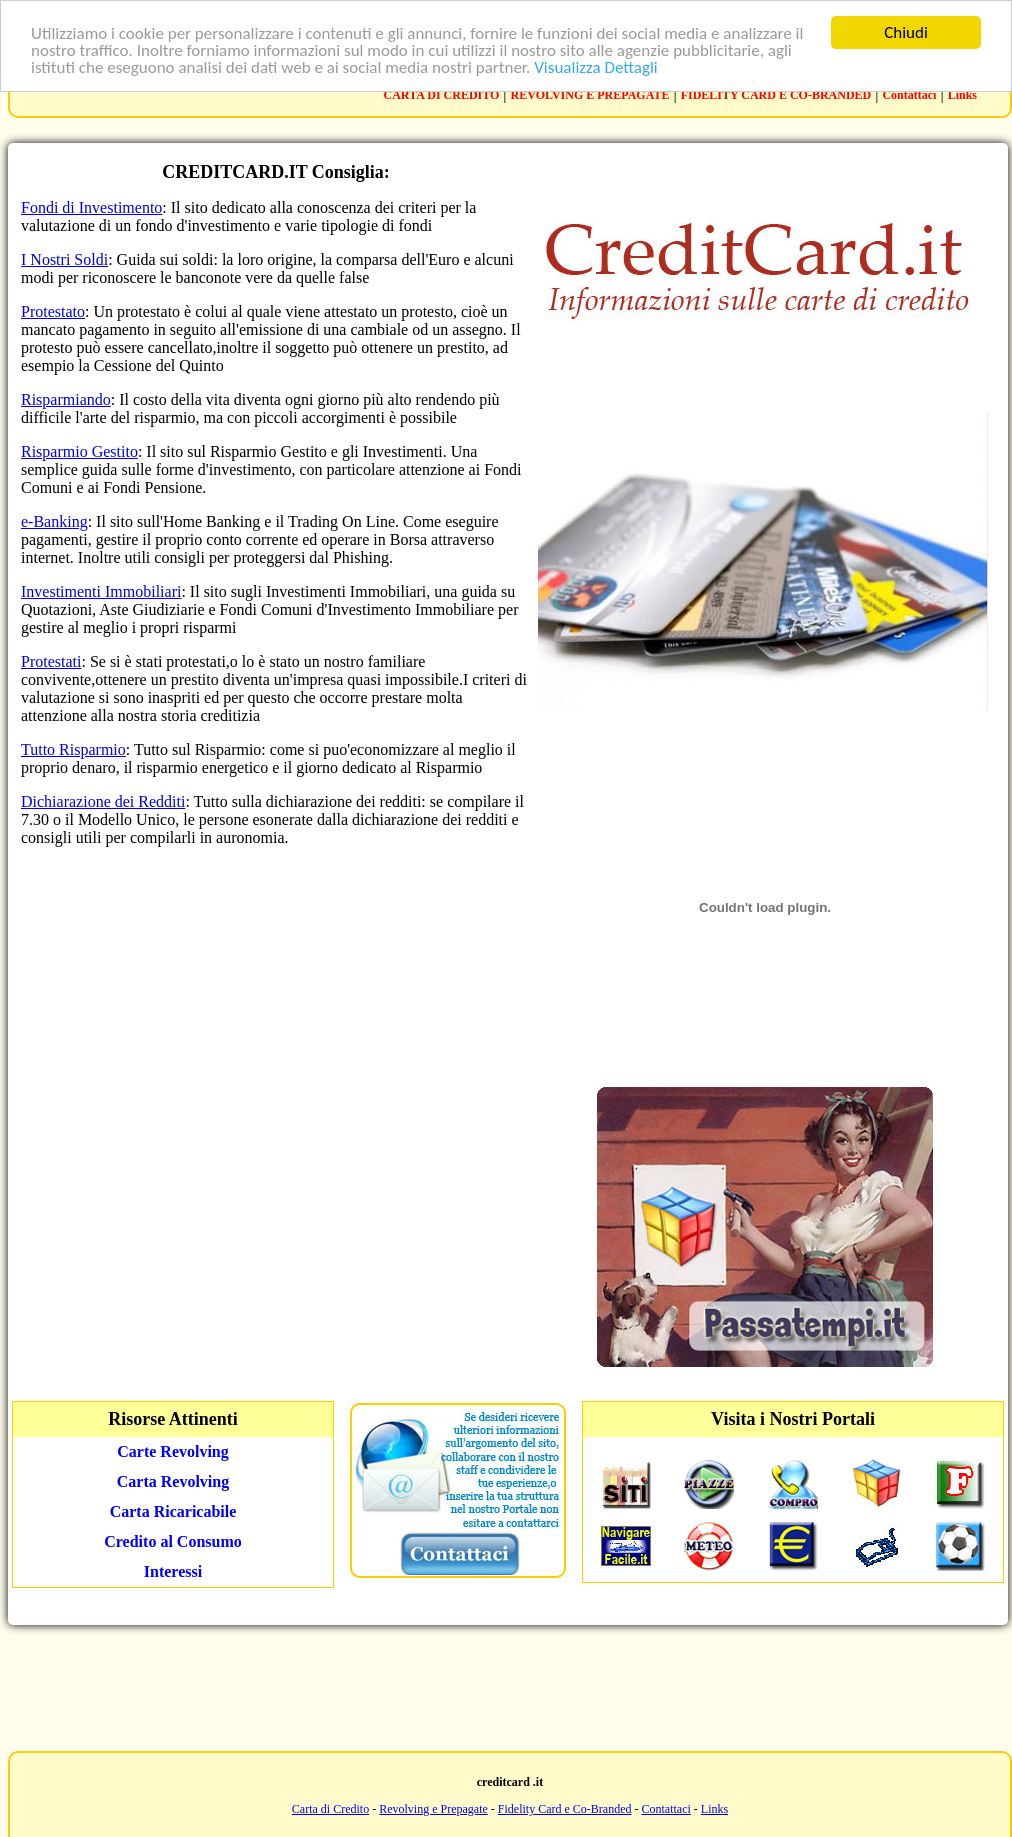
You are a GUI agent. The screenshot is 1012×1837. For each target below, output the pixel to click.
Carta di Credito (330, 1809)
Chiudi (906, 32)
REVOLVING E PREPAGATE (590, 95)
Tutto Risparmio (73, 749)
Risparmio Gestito (79, 451)
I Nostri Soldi (64, 259)
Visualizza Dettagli (596, 66)
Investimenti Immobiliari (101, 591)
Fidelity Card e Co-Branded (565, 1809)
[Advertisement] (506, 1686)
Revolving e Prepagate (433, 1809)
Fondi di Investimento (91, 207)
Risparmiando (66, 399)
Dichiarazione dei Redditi (103, 801)
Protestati (51, 661)
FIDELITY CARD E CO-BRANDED (776, 95)
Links (962, 95)
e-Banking (54, 521)
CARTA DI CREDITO (442, 95)
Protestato (53, 311)
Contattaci (909, 95)
